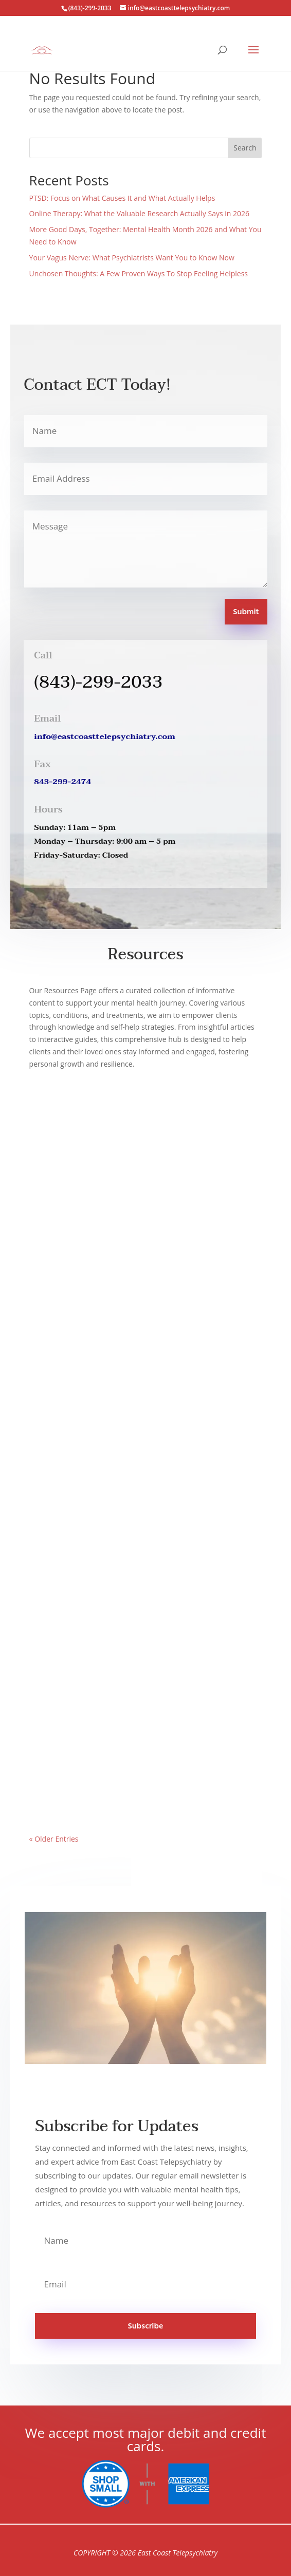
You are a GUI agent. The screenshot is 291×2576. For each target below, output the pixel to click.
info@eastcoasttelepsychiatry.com (104, 736)
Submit (246, 612)
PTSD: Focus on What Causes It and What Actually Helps (122, 198)
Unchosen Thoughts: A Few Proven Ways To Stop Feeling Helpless (138, 273)
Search (244, 148)
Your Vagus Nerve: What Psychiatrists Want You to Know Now (131, 257)
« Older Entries (54, 1839)
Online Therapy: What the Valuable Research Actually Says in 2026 (139, 213)
